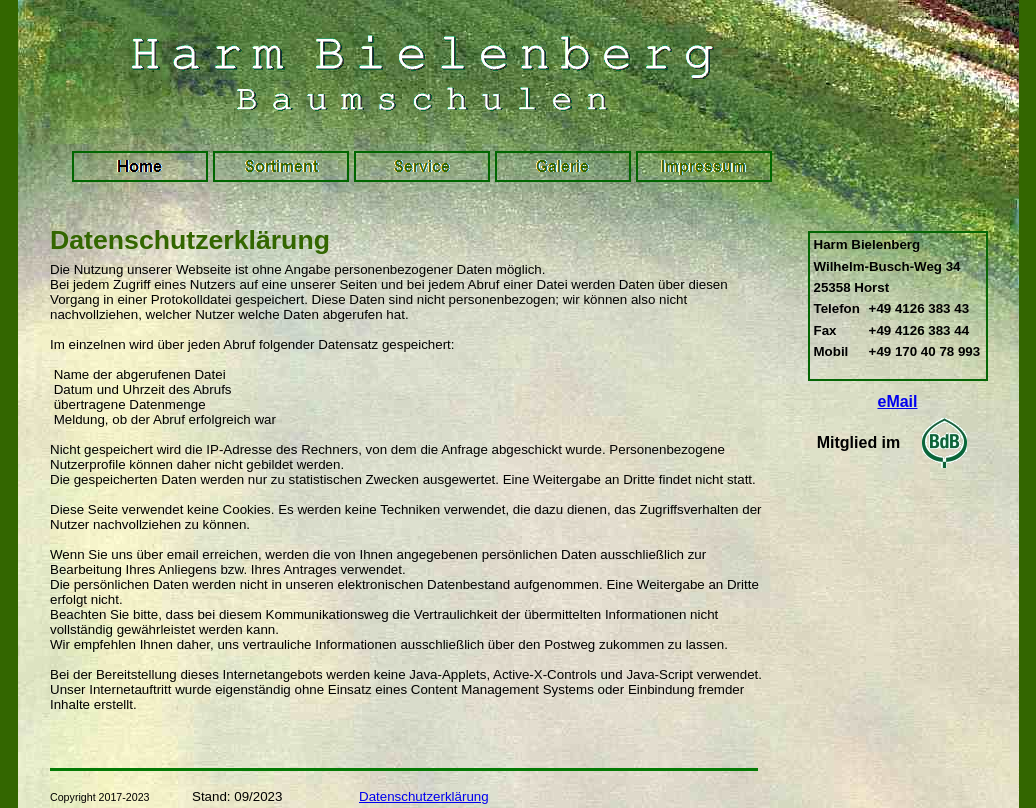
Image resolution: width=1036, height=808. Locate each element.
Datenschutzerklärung (424, 796)
